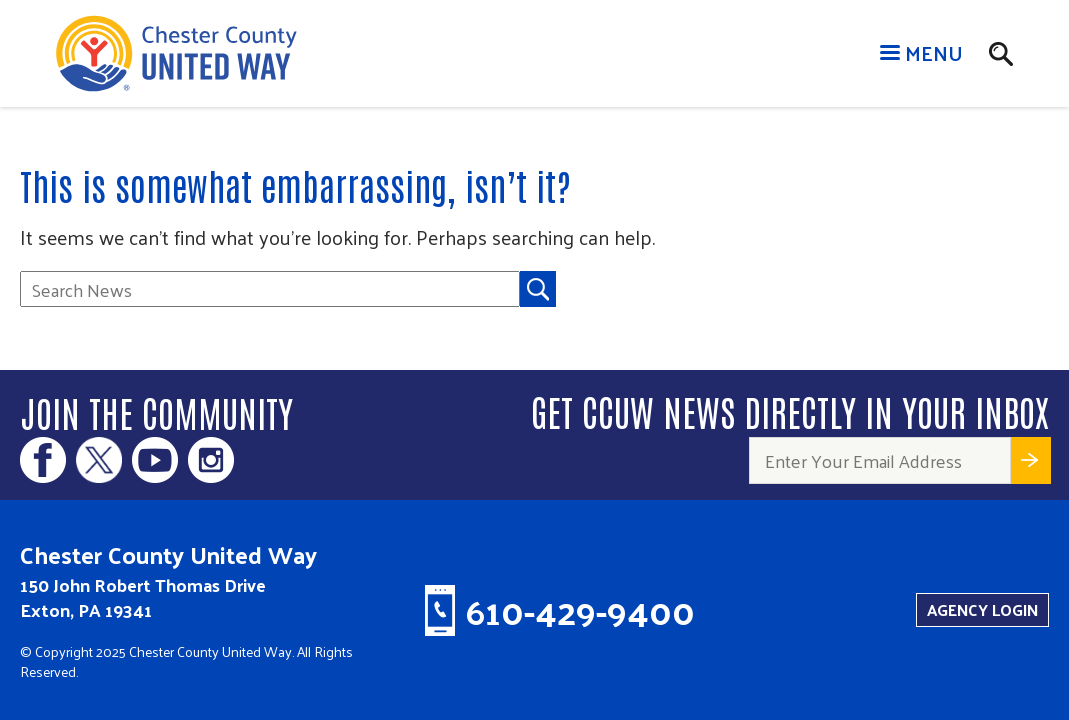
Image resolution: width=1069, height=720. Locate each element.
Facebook (43, 460)
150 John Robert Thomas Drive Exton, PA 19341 (143, 597)
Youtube (155, 460)
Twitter (99, 460)
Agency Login (982, 609)
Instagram (211, 460)
